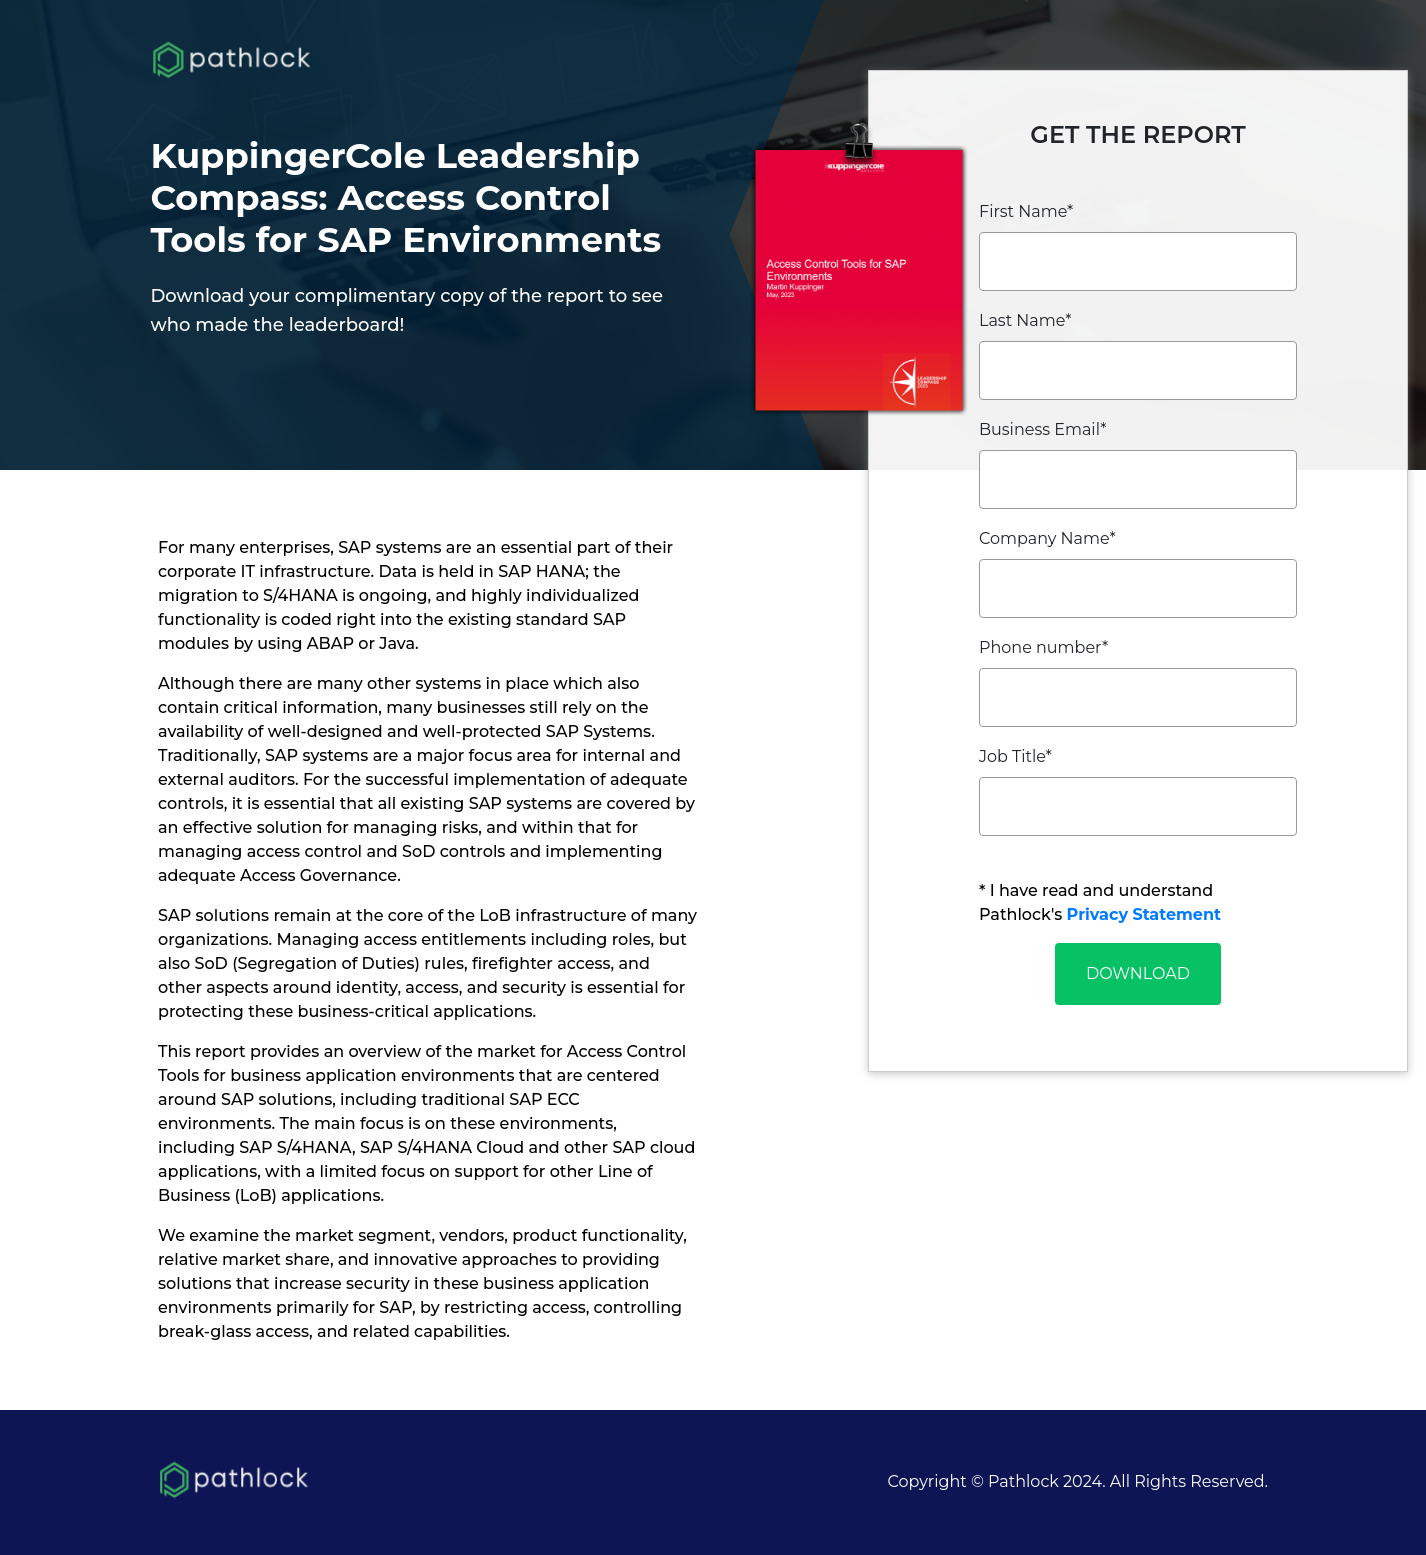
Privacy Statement (1144, 914)
